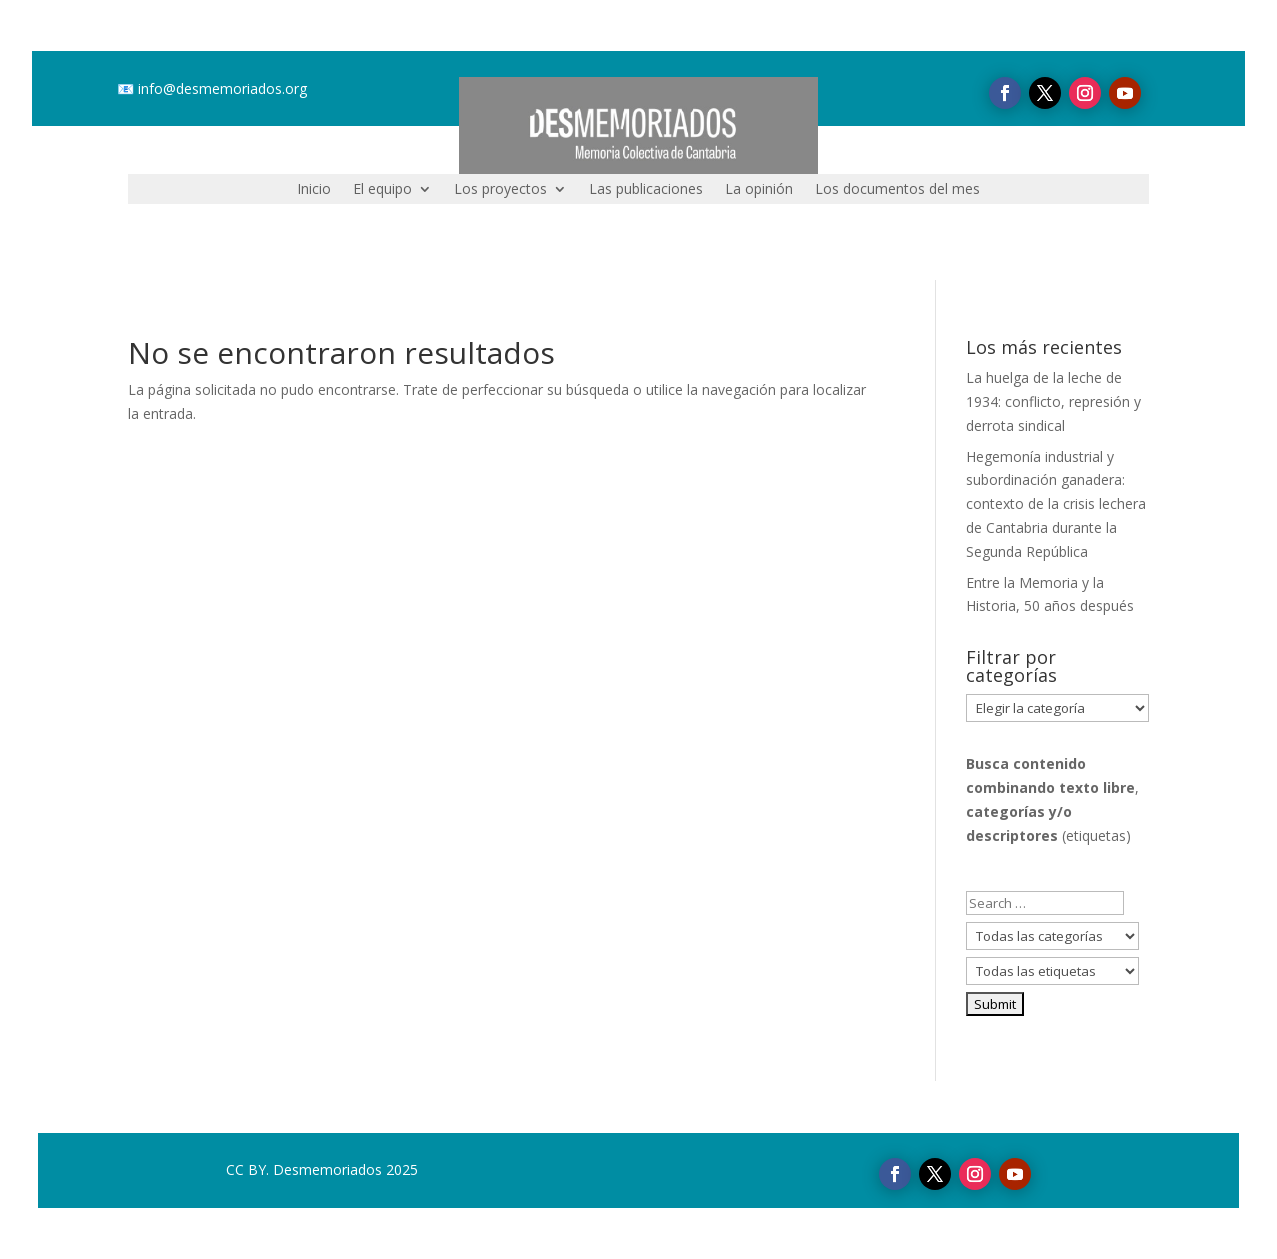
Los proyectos (500, 190)
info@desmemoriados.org (222, 88)
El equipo (382, 190)
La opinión (759, 190)
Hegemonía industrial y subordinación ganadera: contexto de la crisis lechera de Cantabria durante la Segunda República (1056, 504)
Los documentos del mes (897, 190)
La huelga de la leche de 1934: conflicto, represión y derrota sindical (1053, 401)
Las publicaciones (646, 190)
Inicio (314, 190)
